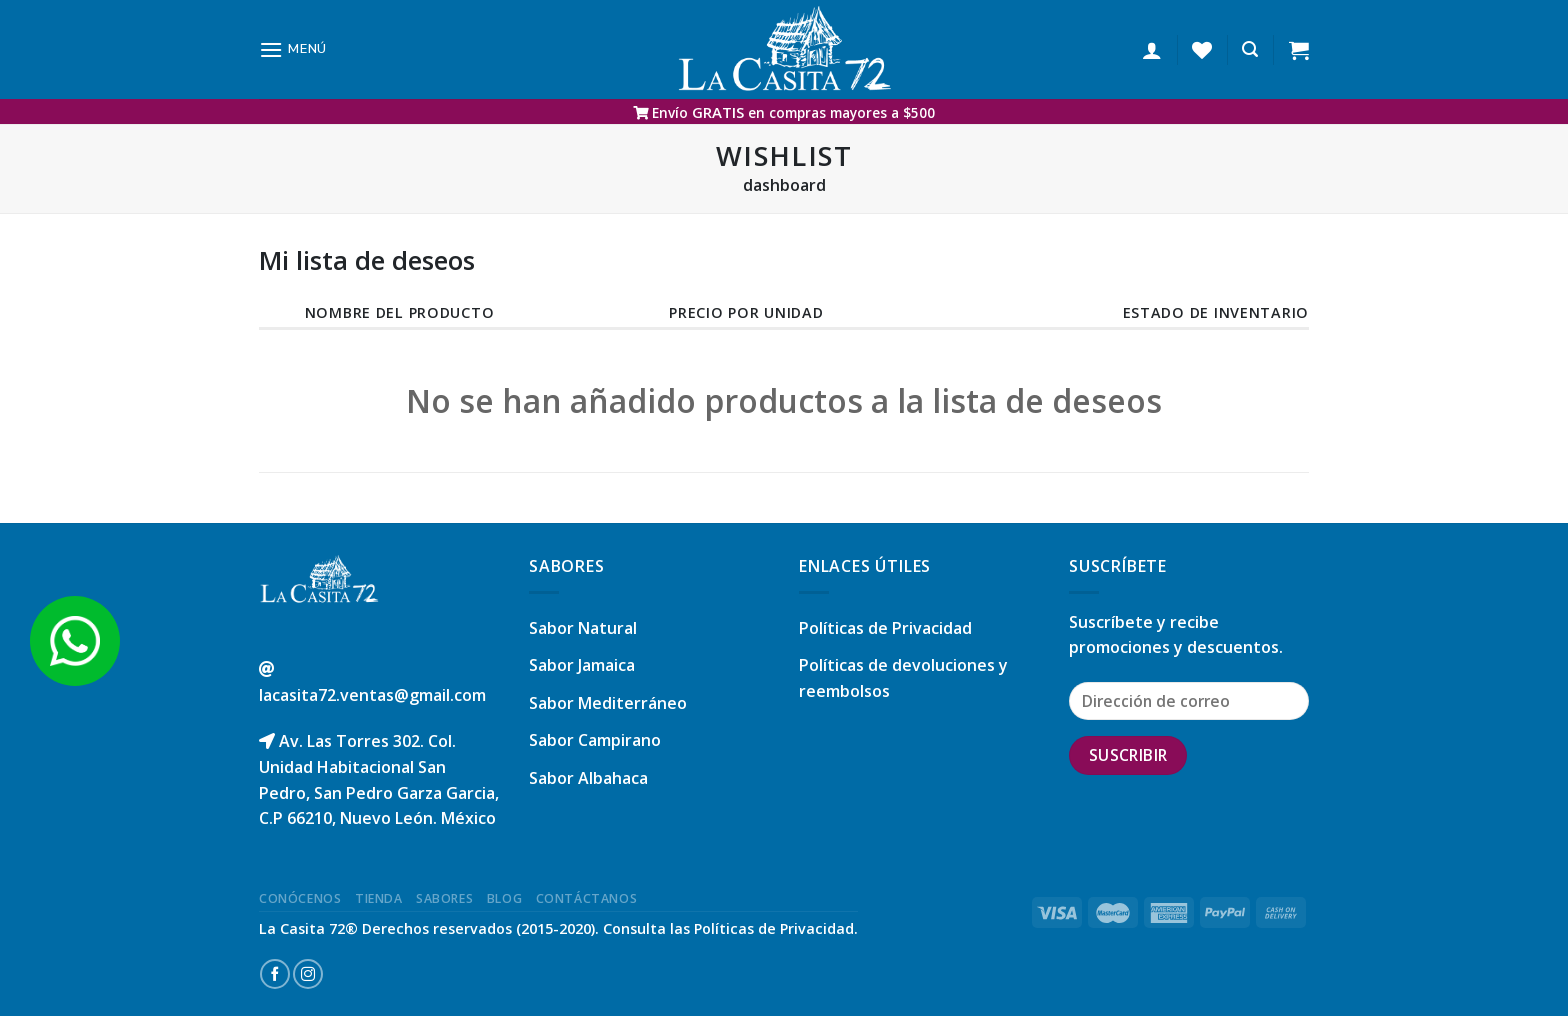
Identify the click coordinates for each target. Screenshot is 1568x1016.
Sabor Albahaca (588, 778)
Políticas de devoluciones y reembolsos (903, 678)
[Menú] (293, 49)
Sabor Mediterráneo (608, 703)
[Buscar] (1250, 49)
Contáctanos (587, 898)
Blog (504, 898)
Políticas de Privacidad (885, 628)
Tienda (379, 898)
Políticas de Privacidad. (776, 928)
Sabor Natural (583, 628)
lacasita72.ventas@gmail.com (372, 695)
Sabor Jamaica (582, 665)
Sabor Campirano (595, 740)
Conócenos (300, 898)
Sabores (444, 898)
